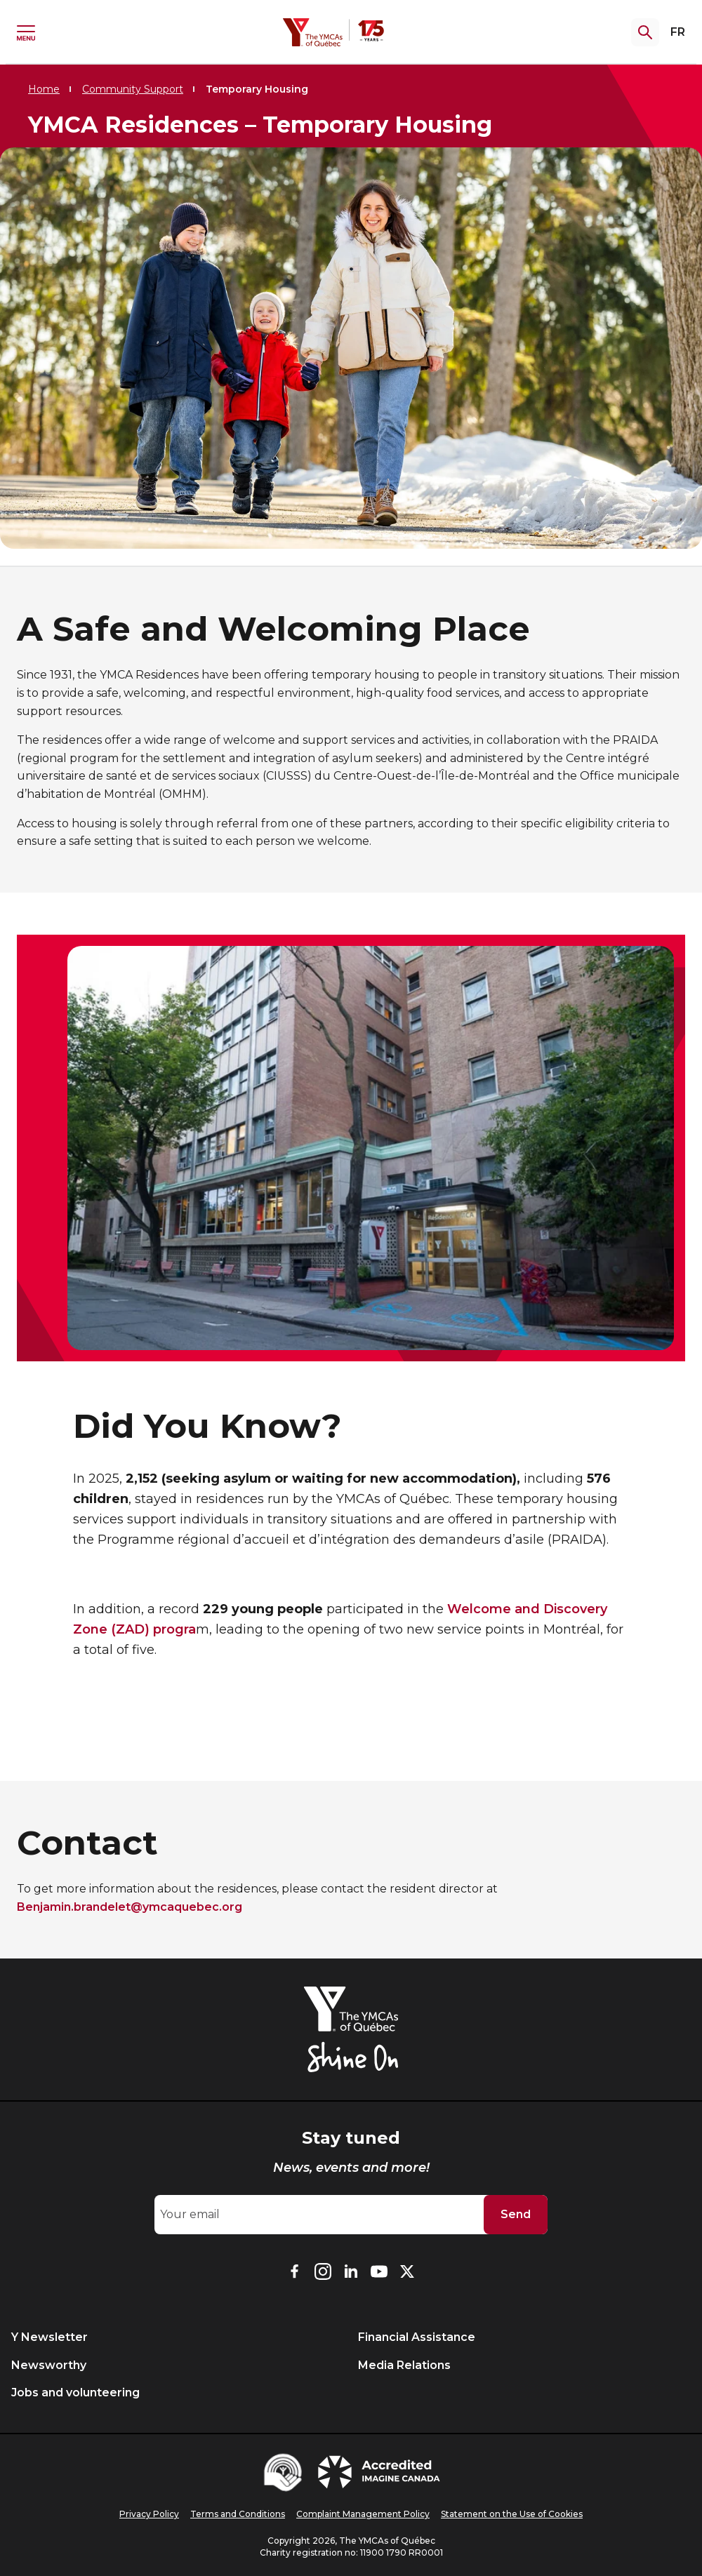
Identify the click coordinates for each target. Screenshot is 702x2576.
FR (677, 32)
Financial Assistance (416, 2337)
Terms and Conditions (237, 2514)
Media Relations (404, 2365)
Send (516, 2214)
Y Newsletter (49, 2337)
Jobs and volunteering (75, 2392)
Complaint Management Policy (363, 2514)
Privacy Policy (149, 2514)
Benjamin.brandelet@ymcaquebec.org (129, 1907)
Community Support (132, 89)
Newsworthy (48, 2365)
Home (44, 89)
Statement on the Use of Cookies (512, 2514)
